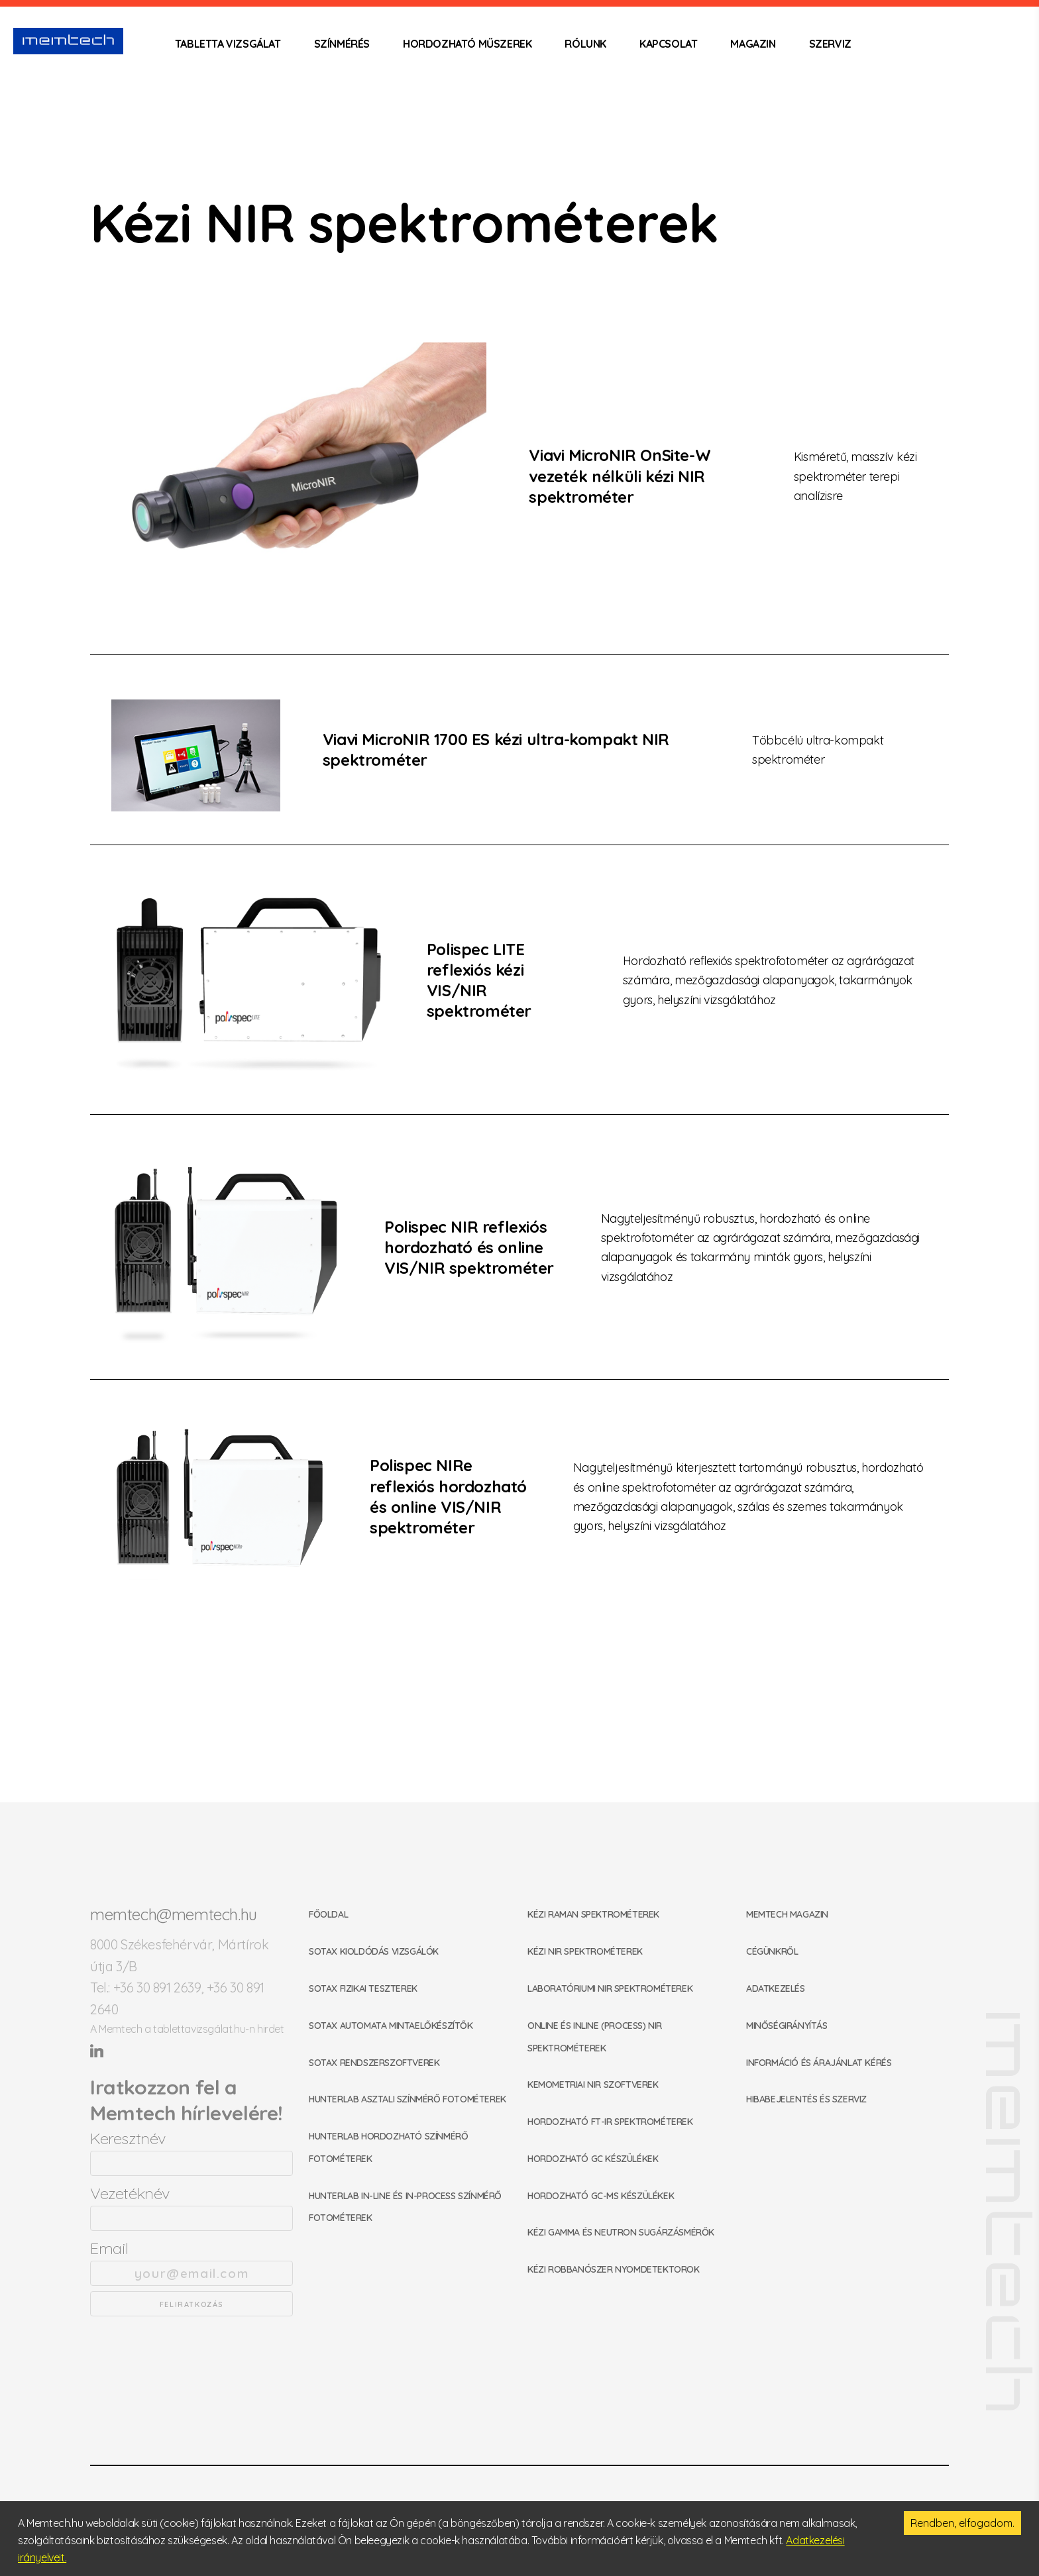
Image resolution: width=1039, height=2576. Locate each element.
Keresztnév (191, 2152)
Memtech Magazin (787, 1914)
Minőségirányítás (787, 2026)
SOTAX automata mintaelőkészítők (391, 2026)
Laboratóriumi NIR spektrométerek (609, 1988)
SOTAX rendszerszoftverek (374, 2063)
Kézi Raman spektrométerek (593, 1914)
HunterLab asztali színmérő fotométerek (407, 2099)
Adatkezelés (775, 1988)
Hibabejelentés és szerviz (806, 2099)
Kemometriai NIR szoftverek (593, 2084)
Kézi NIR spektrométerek (585, 1951)
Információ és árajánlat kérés (818, 2063)
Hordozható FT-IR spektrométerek (610, 2122)
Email (191, 2262)
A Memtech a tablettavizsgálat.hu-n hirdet (187, 2028)
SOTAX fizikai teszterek (363, 1988)
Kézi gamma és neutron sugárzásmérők (620, 2232)
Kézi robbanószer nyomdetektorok (613, 2269)
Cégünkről (772, 1951)
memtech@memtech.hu (173, 1914)
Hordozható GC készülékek (592, 2159)
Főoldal (328, 1914)
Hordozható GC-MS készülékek (600, 2196)
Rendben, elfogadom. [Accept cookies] (962, 2523)
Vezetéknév (191, 2207)
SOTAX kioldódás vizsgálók (374, 1951)
